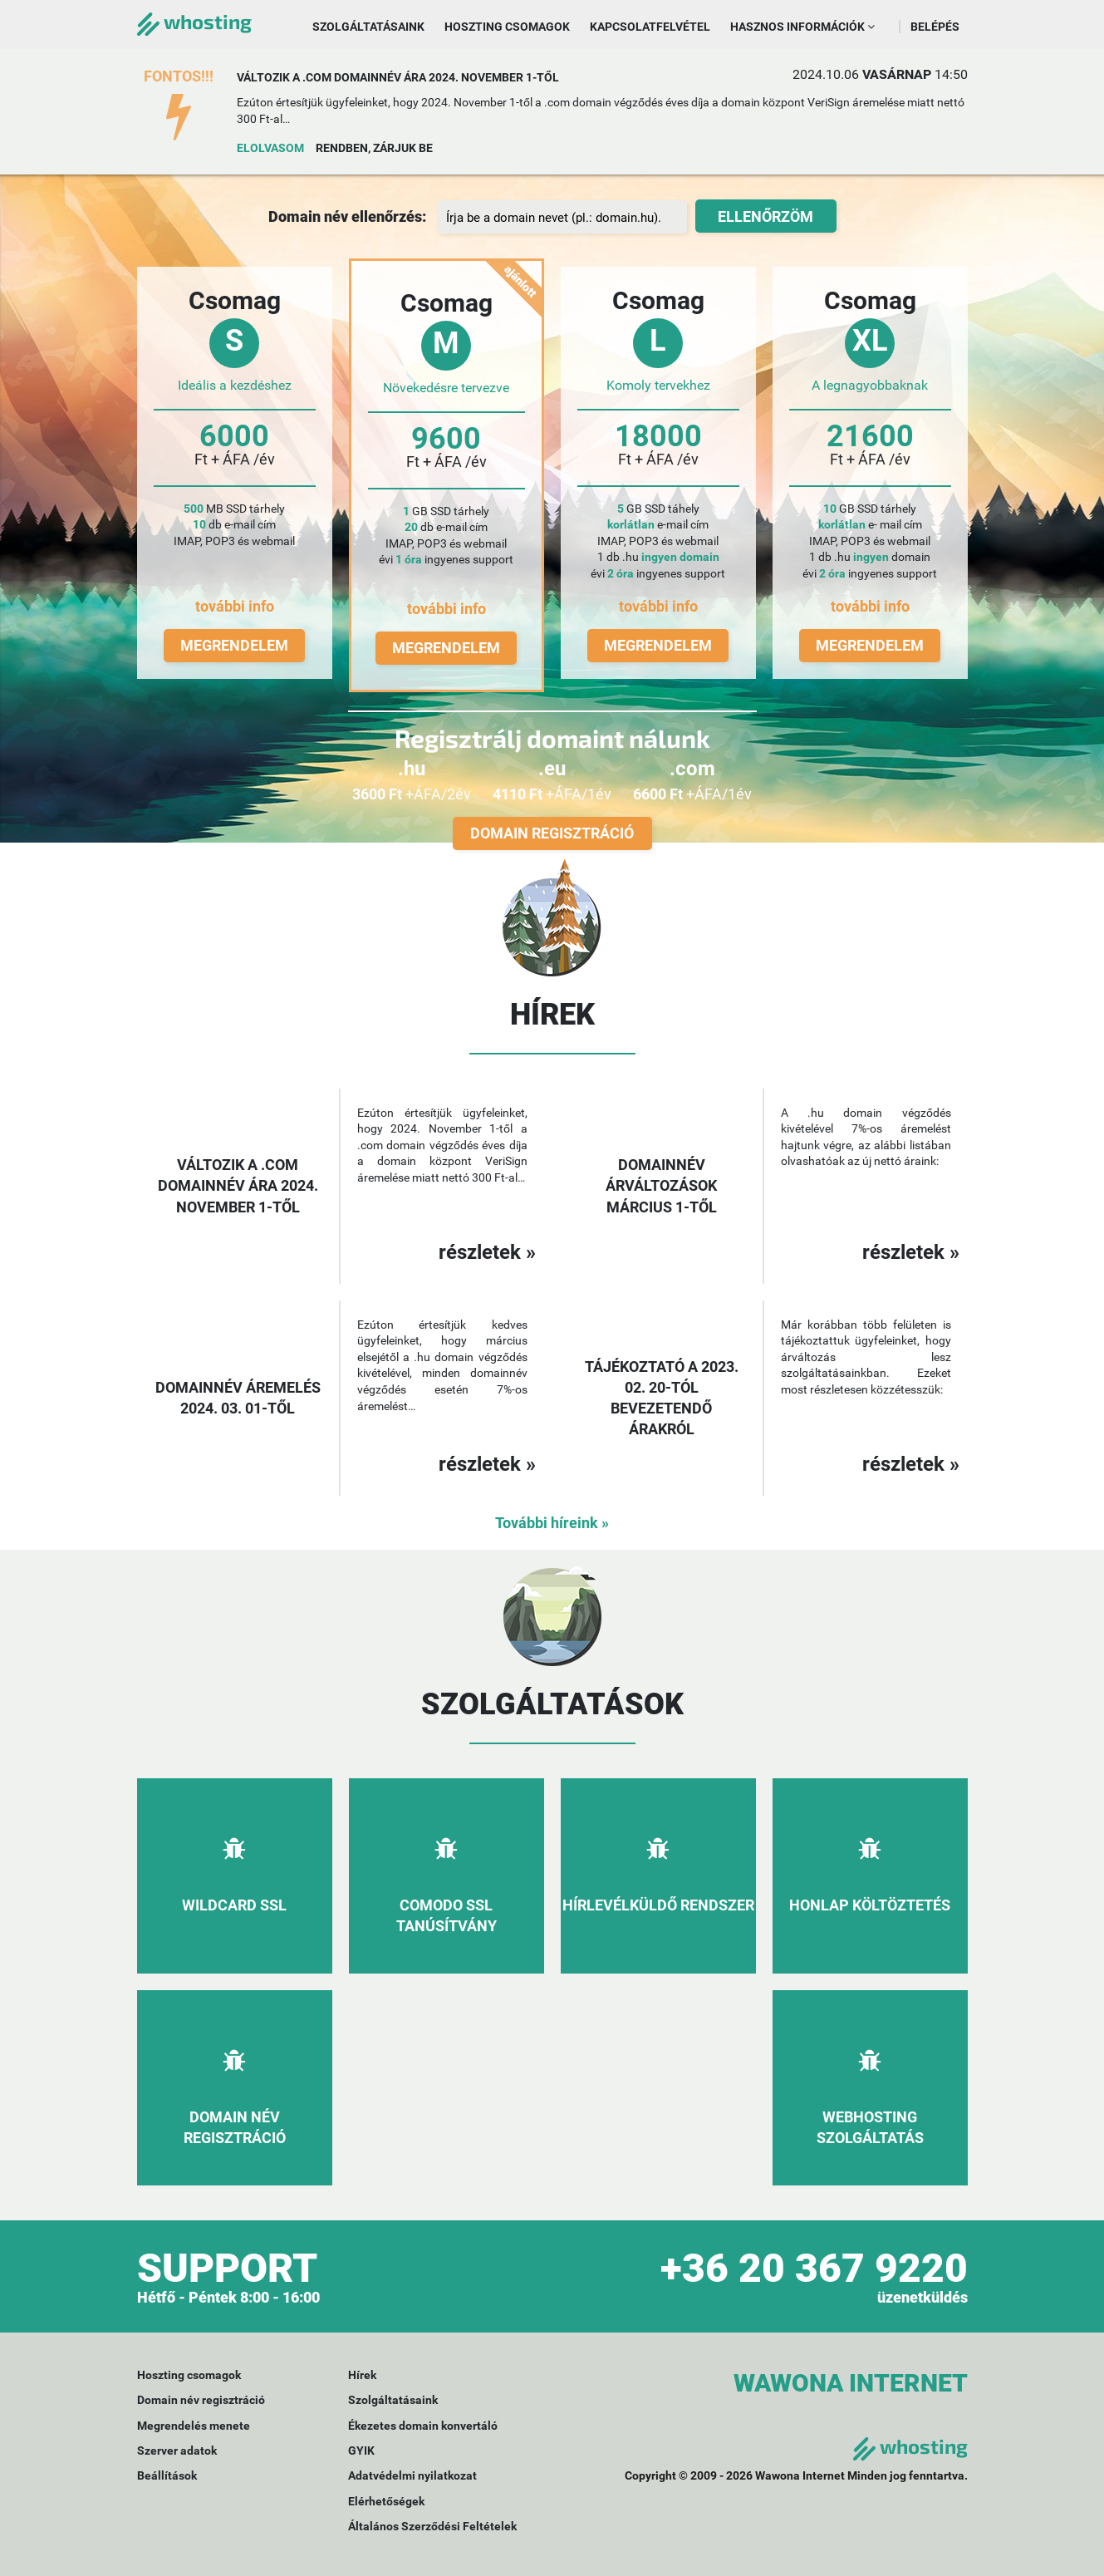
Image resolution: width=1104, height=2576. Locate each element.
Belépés (934, 26)
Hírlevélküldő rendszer (658, 1905)
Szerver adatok (177, 2450)
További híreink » (552, 1522)
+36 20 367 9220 (814, 2268)
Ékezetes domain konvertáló (423, 2425)
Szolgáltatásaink (368, 26)
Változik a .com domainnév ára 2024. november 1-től (398, 77)
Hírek (362, 2375)
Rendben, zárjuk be (374, 148)
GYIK (361, 2450)
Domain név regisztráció (201, 2399)
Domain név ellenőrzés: (347, 216)
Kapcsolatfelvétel (650, 26)
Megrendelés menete (193, 2425)
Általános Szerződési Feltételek (432, 2526)
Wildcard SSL (234, 1905)
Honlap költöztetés (869, 1905)
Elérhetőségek (386, 2501)
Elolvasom (270, 148)
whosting (194, 21)
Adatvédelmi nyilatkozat (412, 2475)
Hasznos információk (802, 26)
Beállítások (167, 2475)
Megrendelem (234, 645)
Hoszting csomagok (507, 26)
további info (234, 606)
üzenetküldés (922, 2297)
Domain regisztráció (552, 833)
